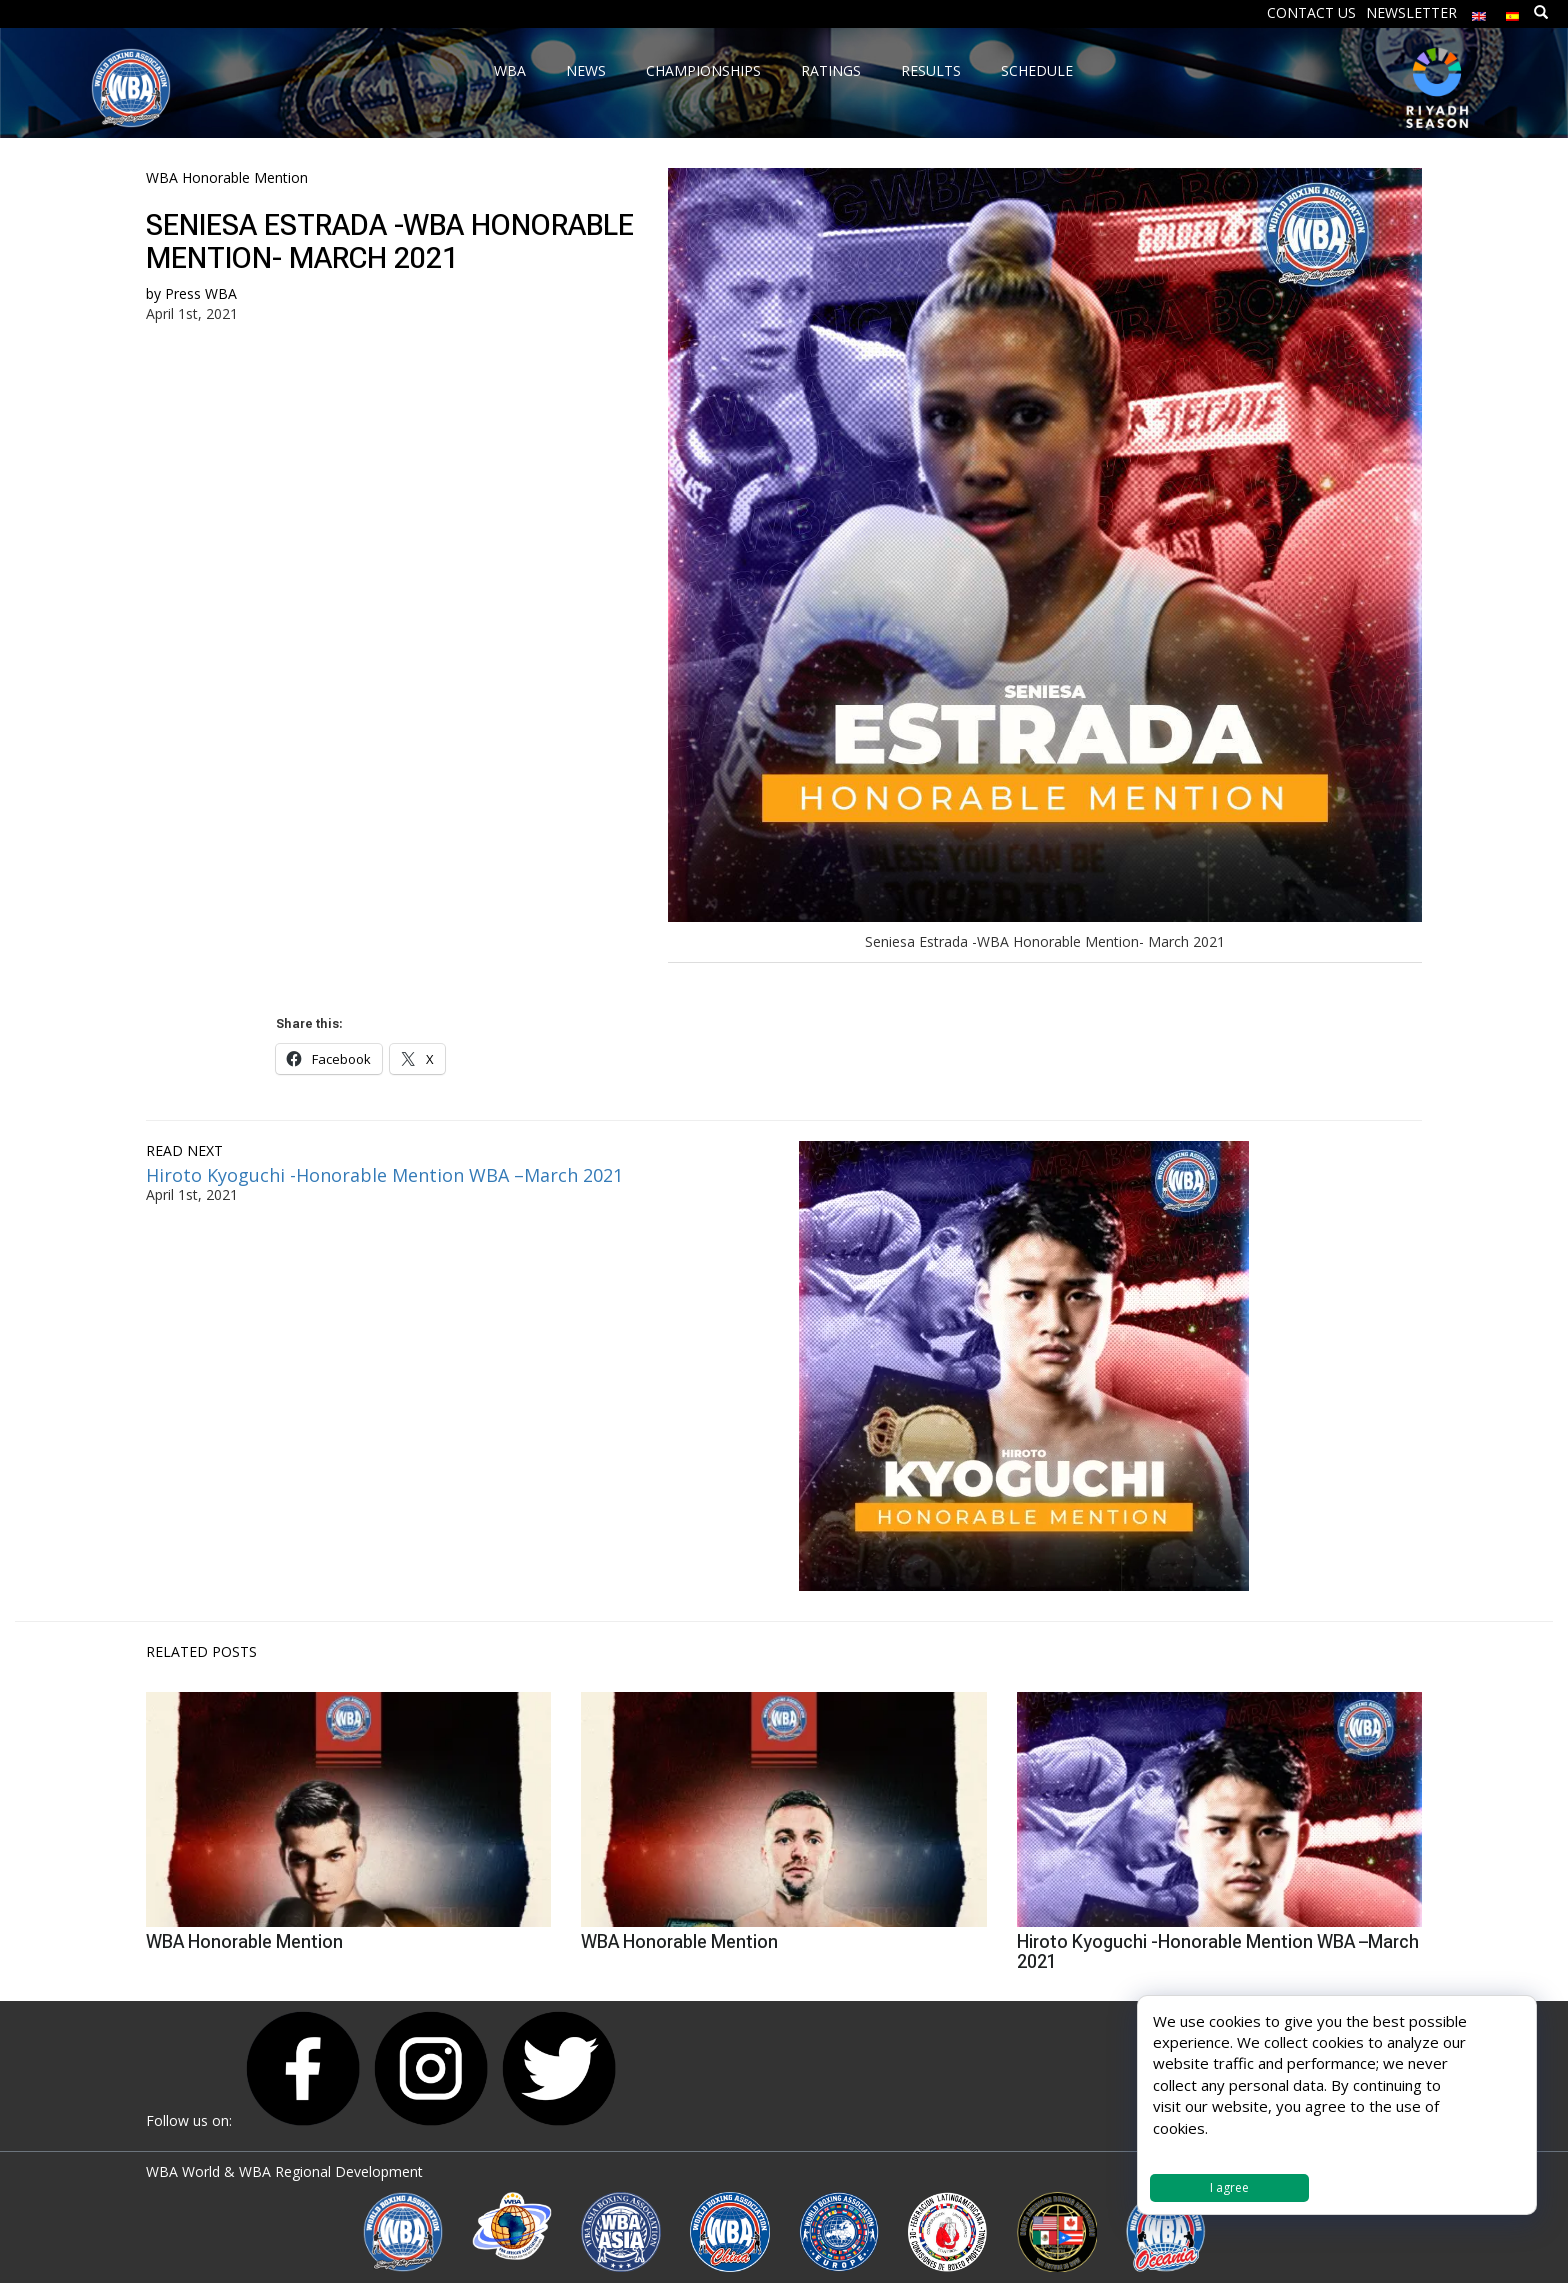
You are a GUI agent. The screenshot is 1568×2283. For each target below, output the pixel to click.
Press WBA (201, 293)
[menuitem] (1479, 11)
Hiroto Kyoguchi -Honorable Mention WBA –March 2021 (384, 1175)
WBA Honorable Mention (227, 177)
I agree (1229, 2187)
